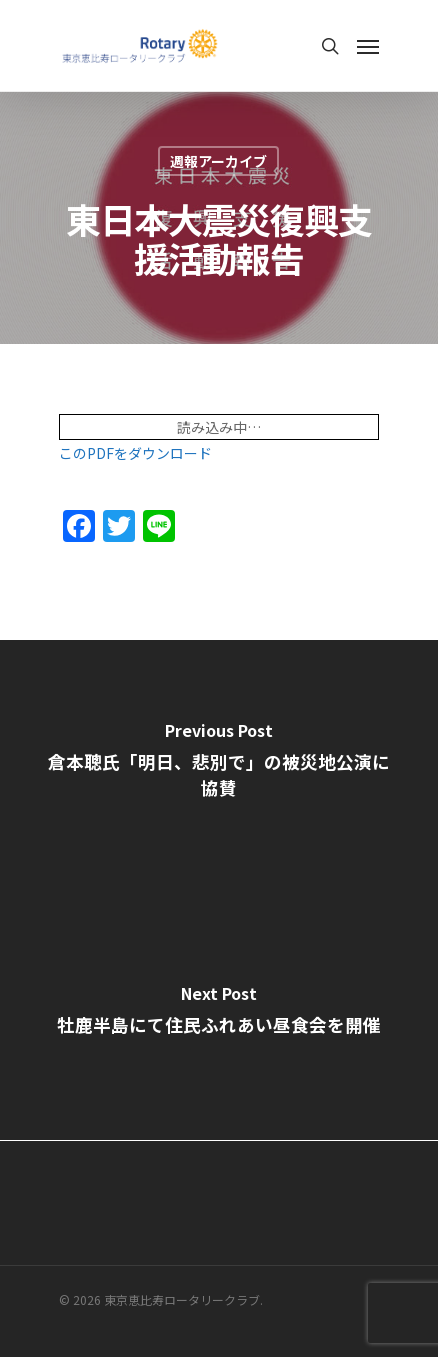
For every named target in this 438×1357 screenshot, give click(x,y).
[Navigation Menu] (368, 46)
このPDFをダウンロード (135, 453)
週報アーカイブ (218, 161)
